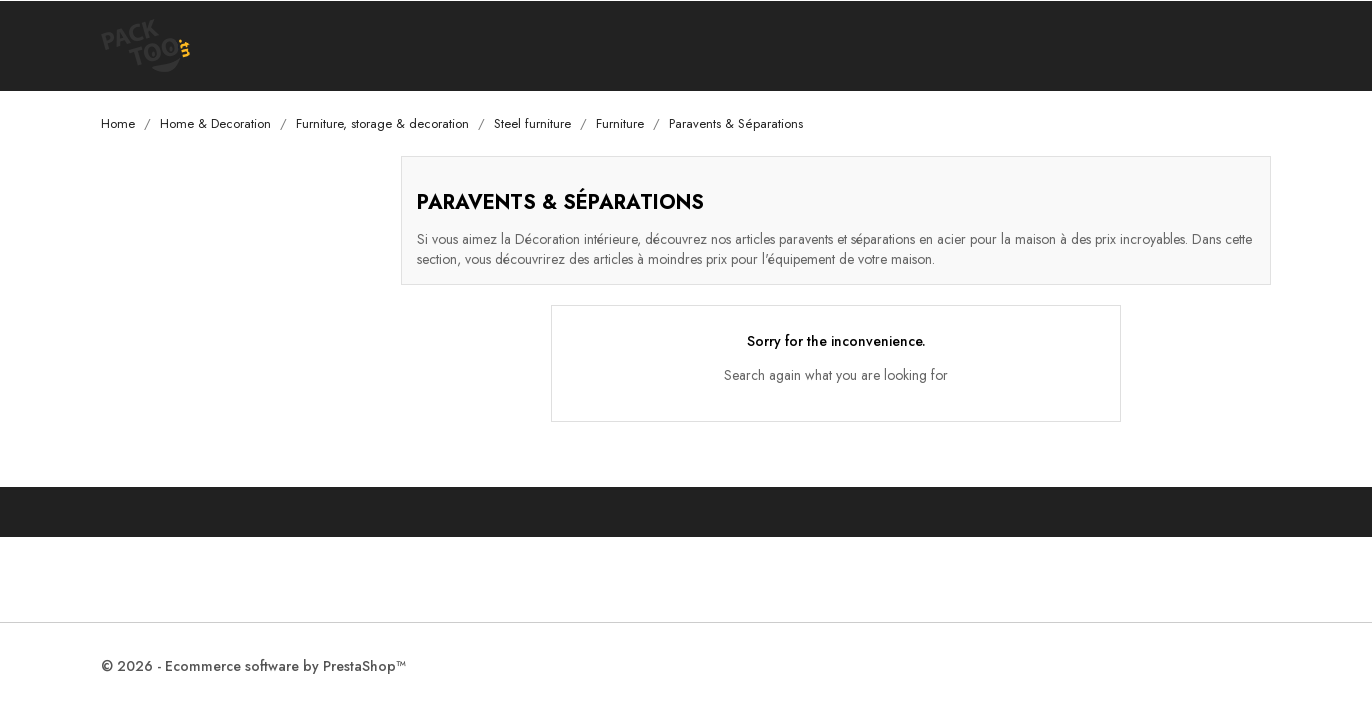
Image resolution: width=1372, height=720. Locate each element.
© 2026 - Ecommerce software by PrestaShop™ (253, 666)
